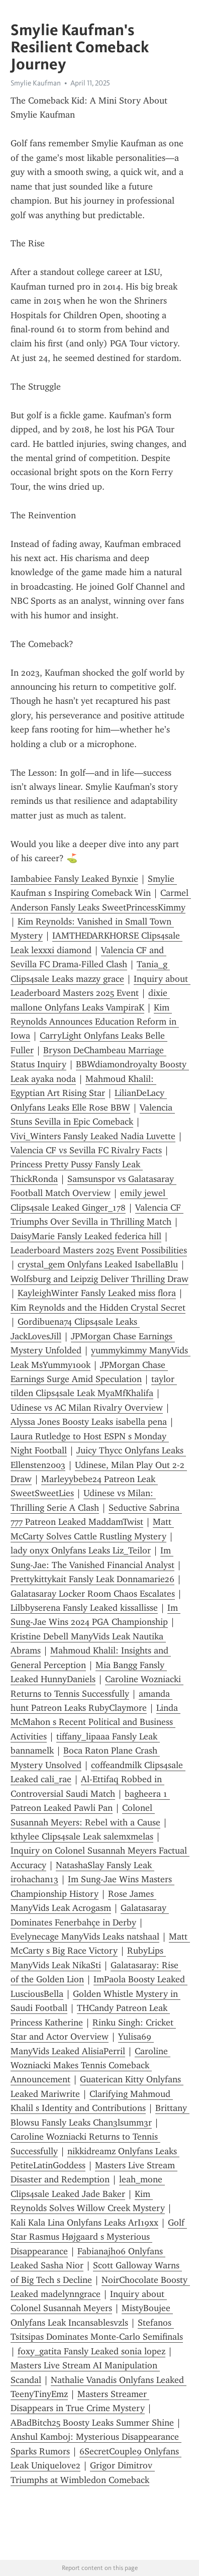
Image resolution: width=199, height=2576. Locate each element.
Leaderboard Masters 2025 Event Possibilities (99, 1250)
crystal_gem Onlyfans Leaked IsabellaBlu (98, 1264)
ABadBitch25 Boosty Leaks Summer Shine (92, 2422)
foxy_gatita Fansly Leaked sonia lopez (91, 2351)
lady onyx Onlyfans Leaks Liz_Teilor (81, 1550)
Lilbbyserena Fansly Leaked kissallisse (84, 1607)
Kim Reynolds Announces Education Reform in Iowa (95, 1022)
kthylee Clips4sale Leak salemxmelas (82, 1836)
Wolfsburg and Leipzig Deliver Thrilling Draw (99, 1278)
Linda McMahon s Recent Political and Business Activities (95, 1722)
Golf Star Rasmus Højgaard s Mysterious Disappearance (99, 2237)
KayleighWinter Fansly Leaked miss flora (97, 1293)
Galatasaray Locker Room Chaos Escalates (93, 1593)
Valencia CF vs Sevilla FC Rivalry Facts (86, 1150)
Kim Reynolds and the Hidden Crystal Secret (98, 1307)
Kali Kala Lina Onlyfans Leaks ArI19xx (84, 2222)
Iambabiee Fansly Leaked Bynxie (74, 878)
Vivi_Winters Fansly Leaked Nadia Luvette (93, 1136)
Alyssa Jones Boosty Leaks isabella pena (89, 1421)
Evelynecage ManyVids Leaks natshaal (85, 1936)
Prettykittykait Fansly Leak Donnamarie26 (92, 1579)
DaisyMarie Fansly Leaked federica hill (86, 1236)
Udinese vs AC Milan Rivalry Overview (87, 1407)
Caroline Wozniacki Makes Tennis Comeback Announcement (90, 2065)
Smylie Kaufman (36, 82)
